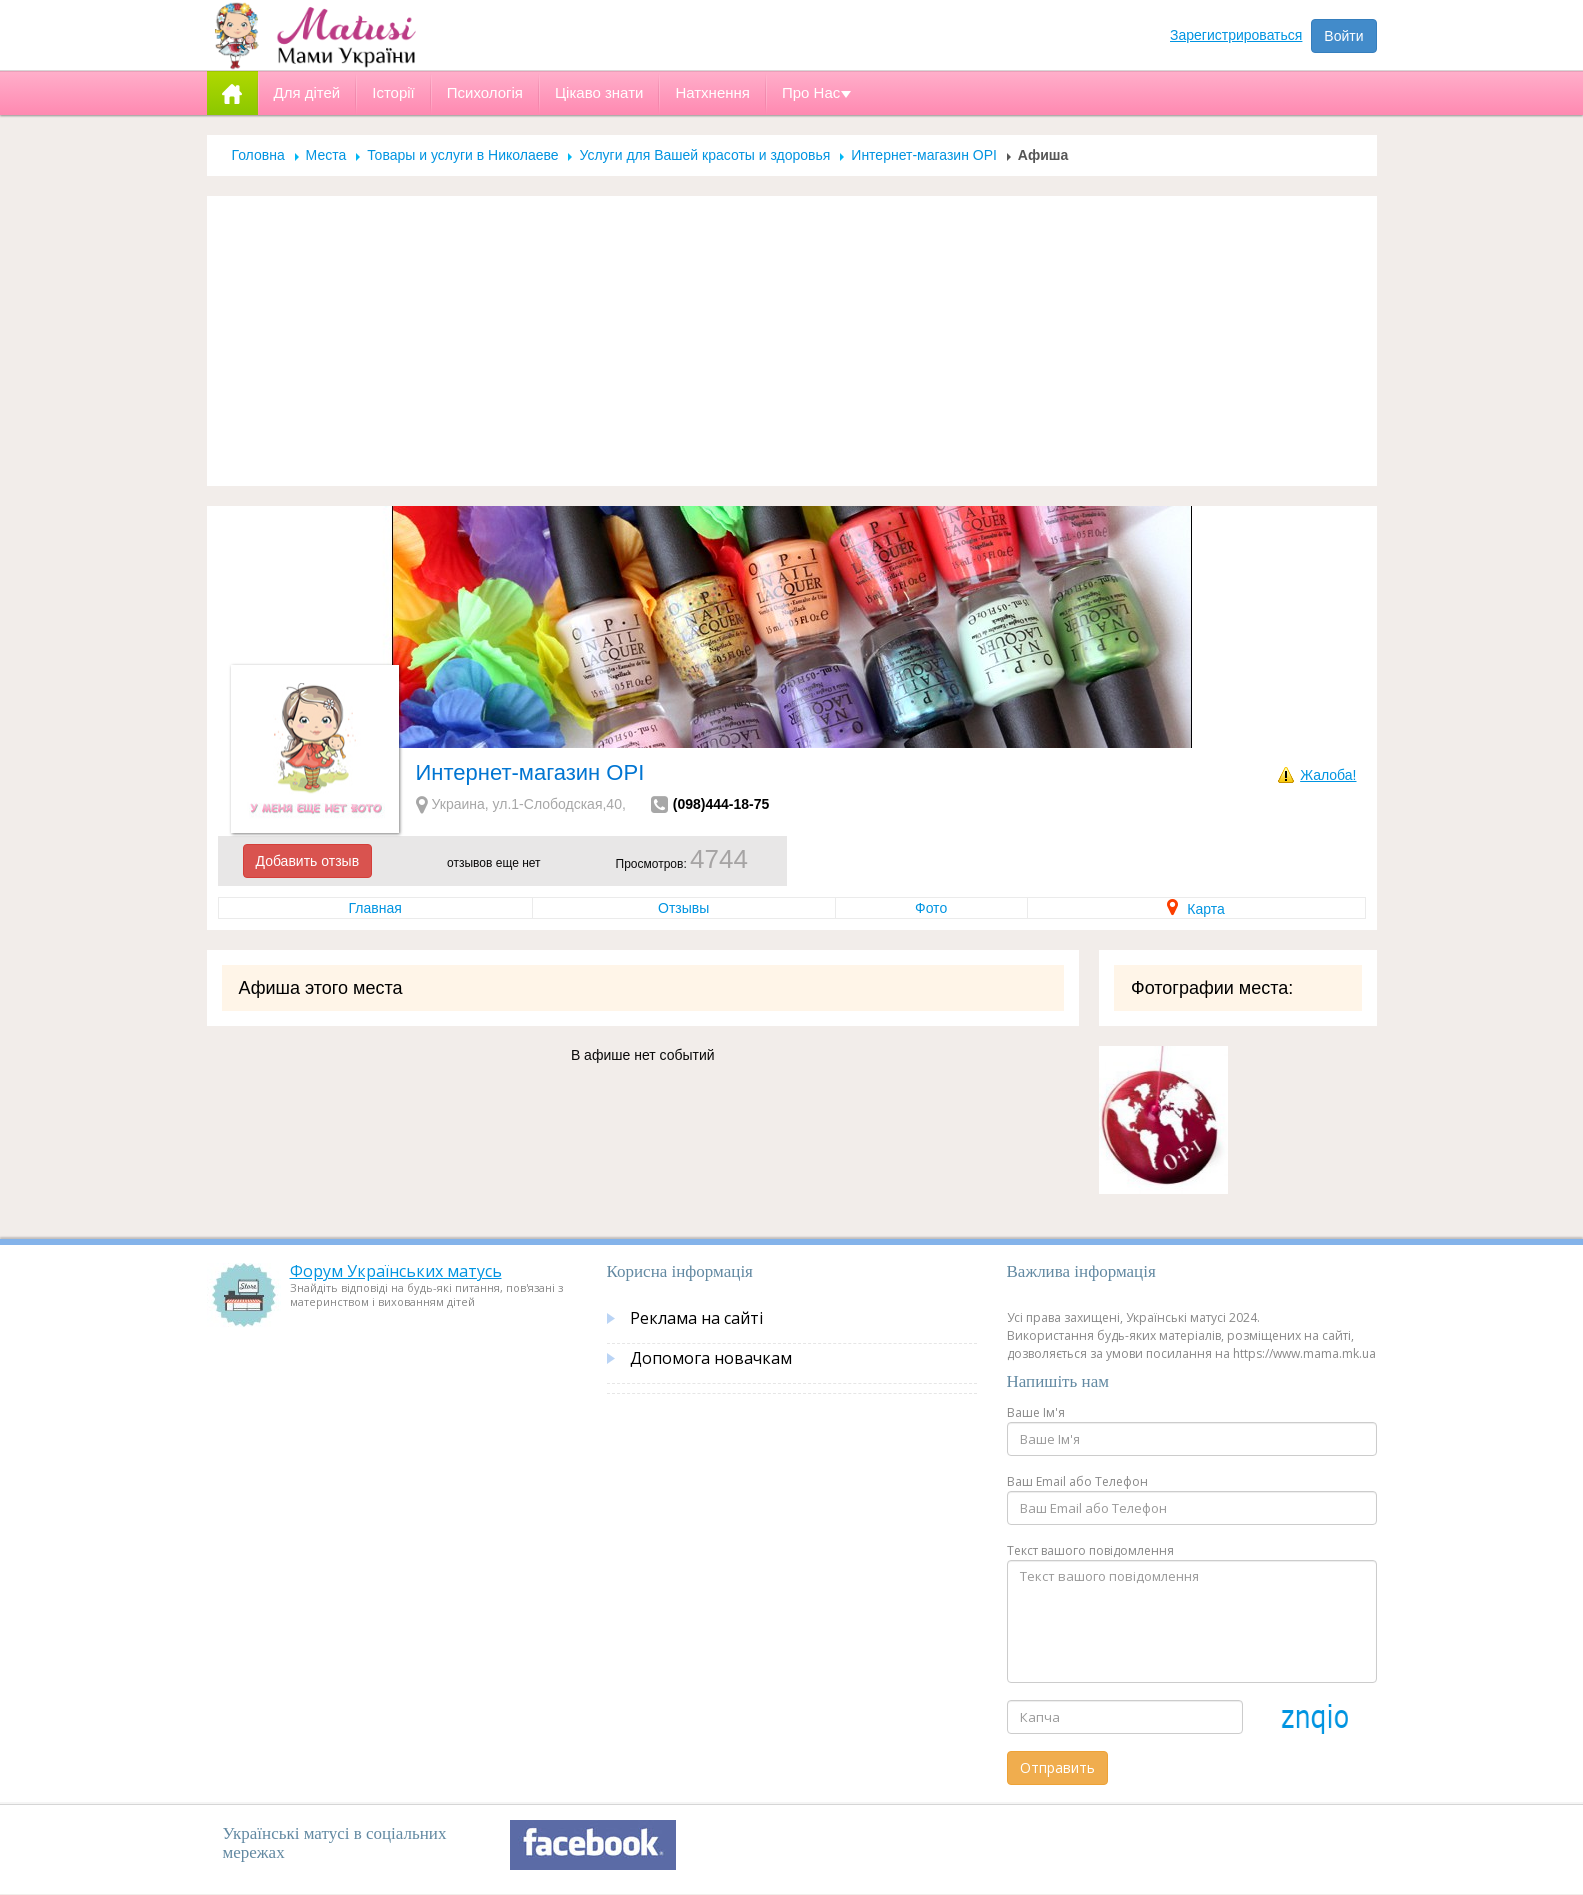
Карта (1195, 909)
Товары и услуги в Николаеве (462, 155)
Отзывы (683, 908)
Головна (258, 155)
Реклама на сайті (696, 1318)
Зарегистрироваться (1236, 35)
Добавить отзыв (308, 861)
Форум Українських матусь (396, 1271)
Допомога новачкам (711, 1358)
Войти (1343, 36)
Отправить (1057, 1767)
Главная (375, 908)
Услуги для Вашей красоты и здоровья (704, 155)
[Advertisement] (792, 341)
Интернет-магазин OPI (924, 155)
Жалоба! (1328, 775)
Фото (931, 908)
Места (326, 155)
